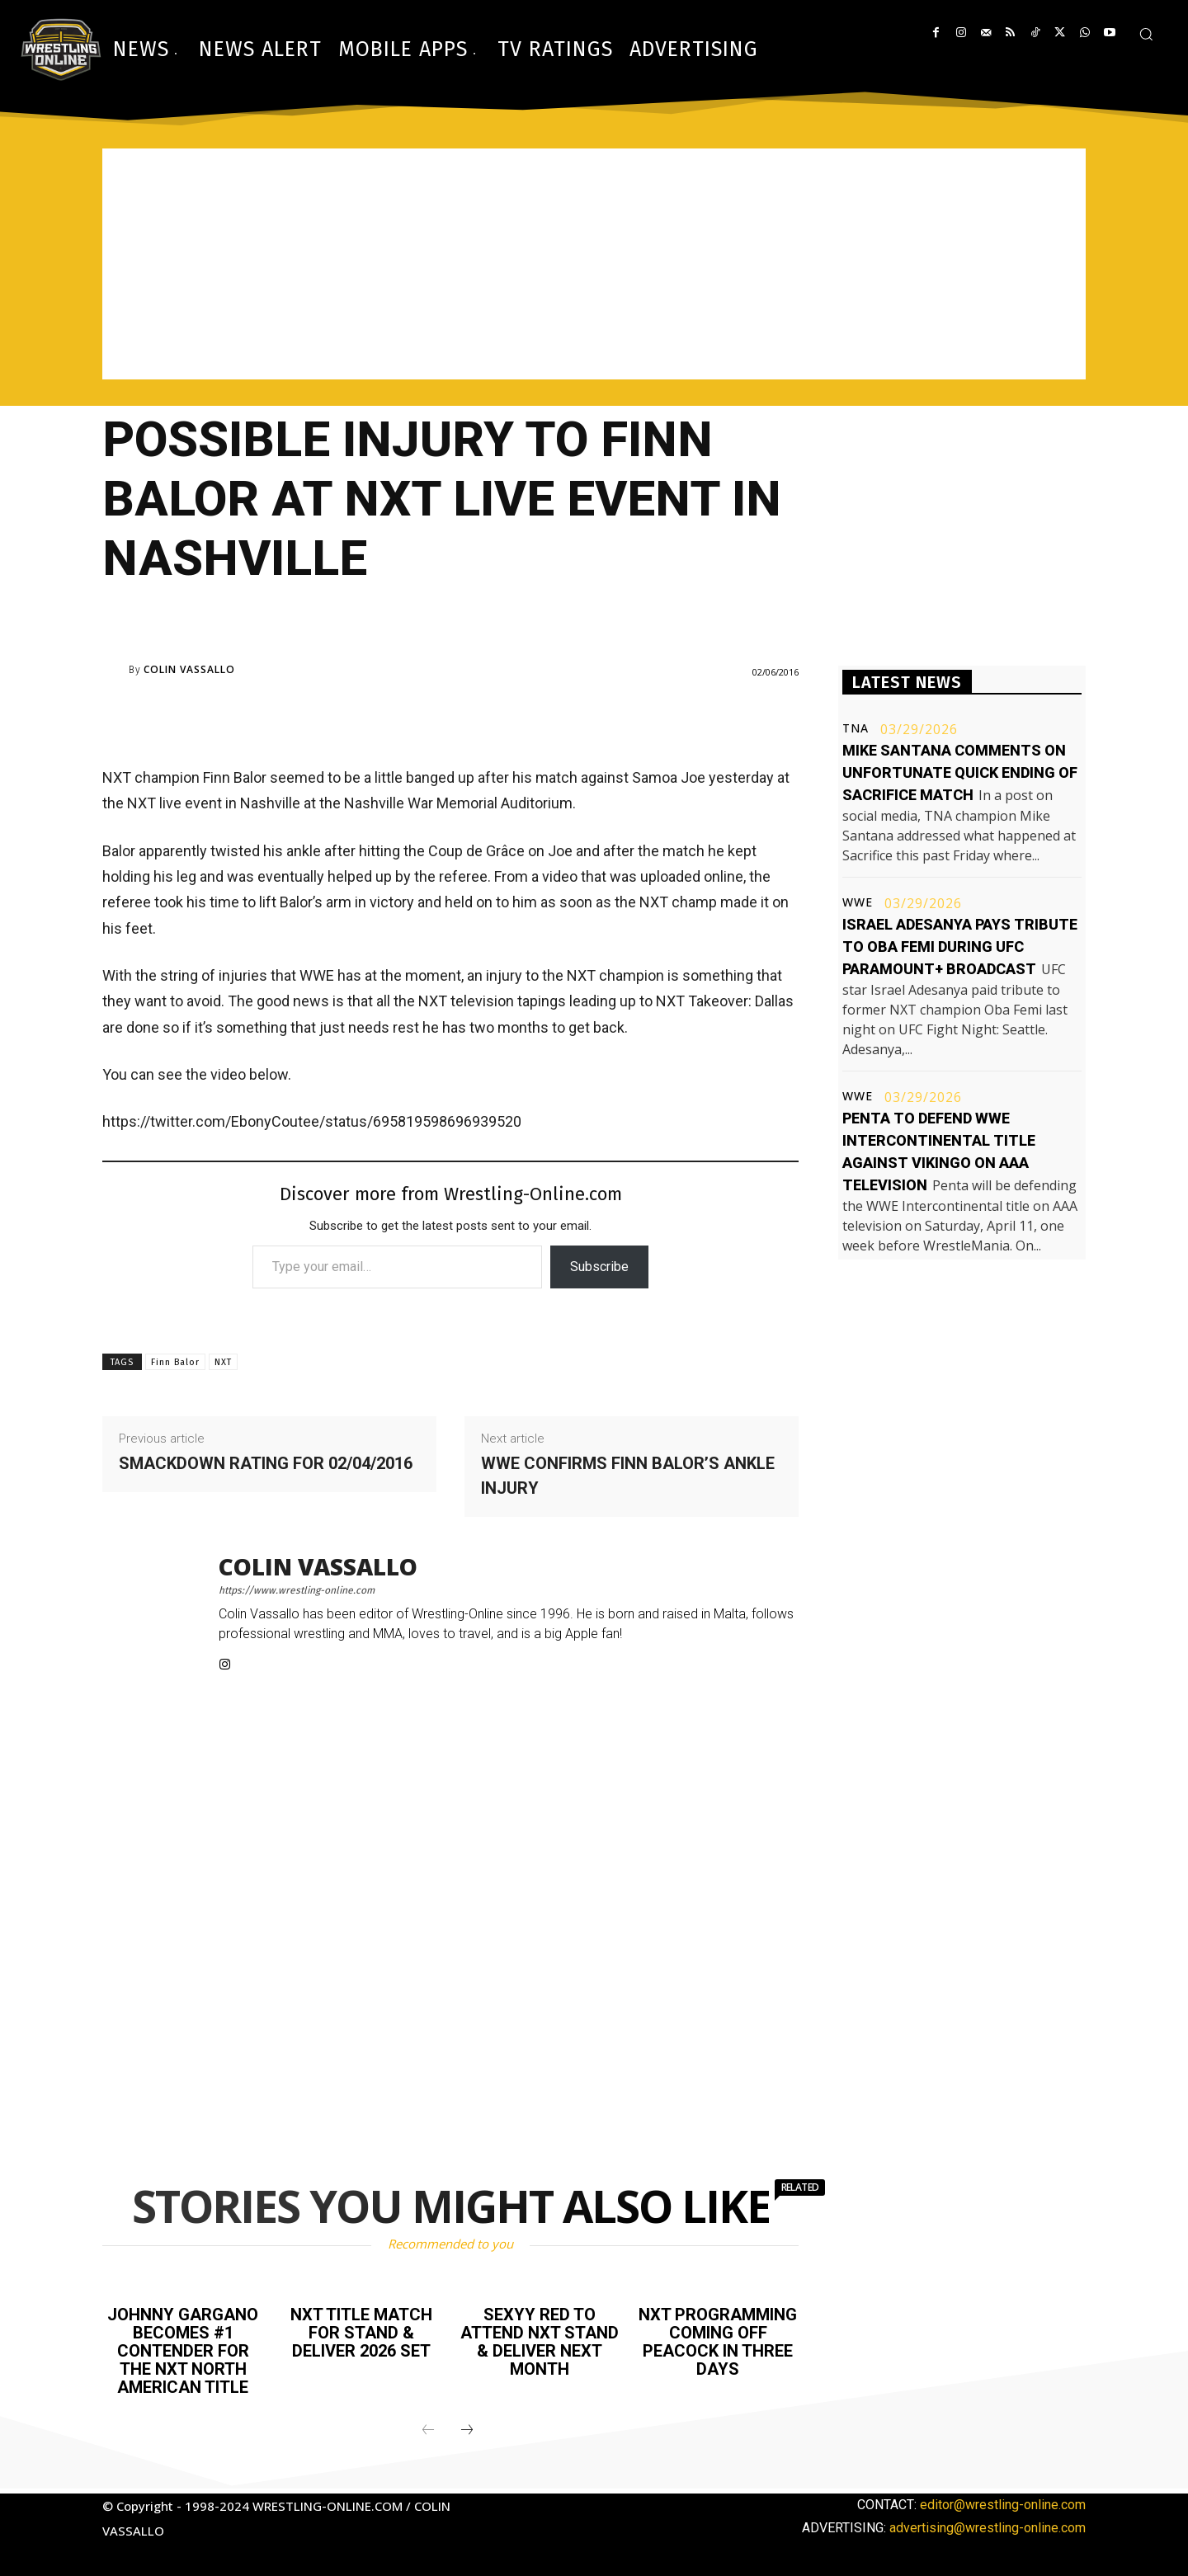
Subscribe (599, 1266)
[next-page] (466, 2431)
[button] (1146, 34)
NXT (223, 1362)
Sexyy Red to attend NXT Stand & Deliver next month (539, 2342)
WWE (857, 902)
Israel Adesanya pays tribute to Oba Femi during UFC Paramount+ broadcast (959, 946)
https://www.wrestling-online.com (297, 1590)
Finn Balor (175, 1362)
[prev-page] (428, 2431)
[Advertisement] (594, 263)
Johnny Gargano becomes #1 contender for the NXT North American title (182, 2351)
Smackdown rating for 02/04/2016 (265, 1463)
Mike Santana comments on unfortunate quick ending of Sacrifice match (959, 772)
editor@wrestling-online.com (1003, 2504)
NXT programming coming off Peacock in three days (718, 2342)
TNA (855, 728)
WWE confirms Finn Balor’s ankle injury (628, 1475)
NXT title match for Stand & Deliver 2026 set (361, 2333)
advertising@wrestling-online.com (987, 2528)
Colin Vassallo (189, 670)
